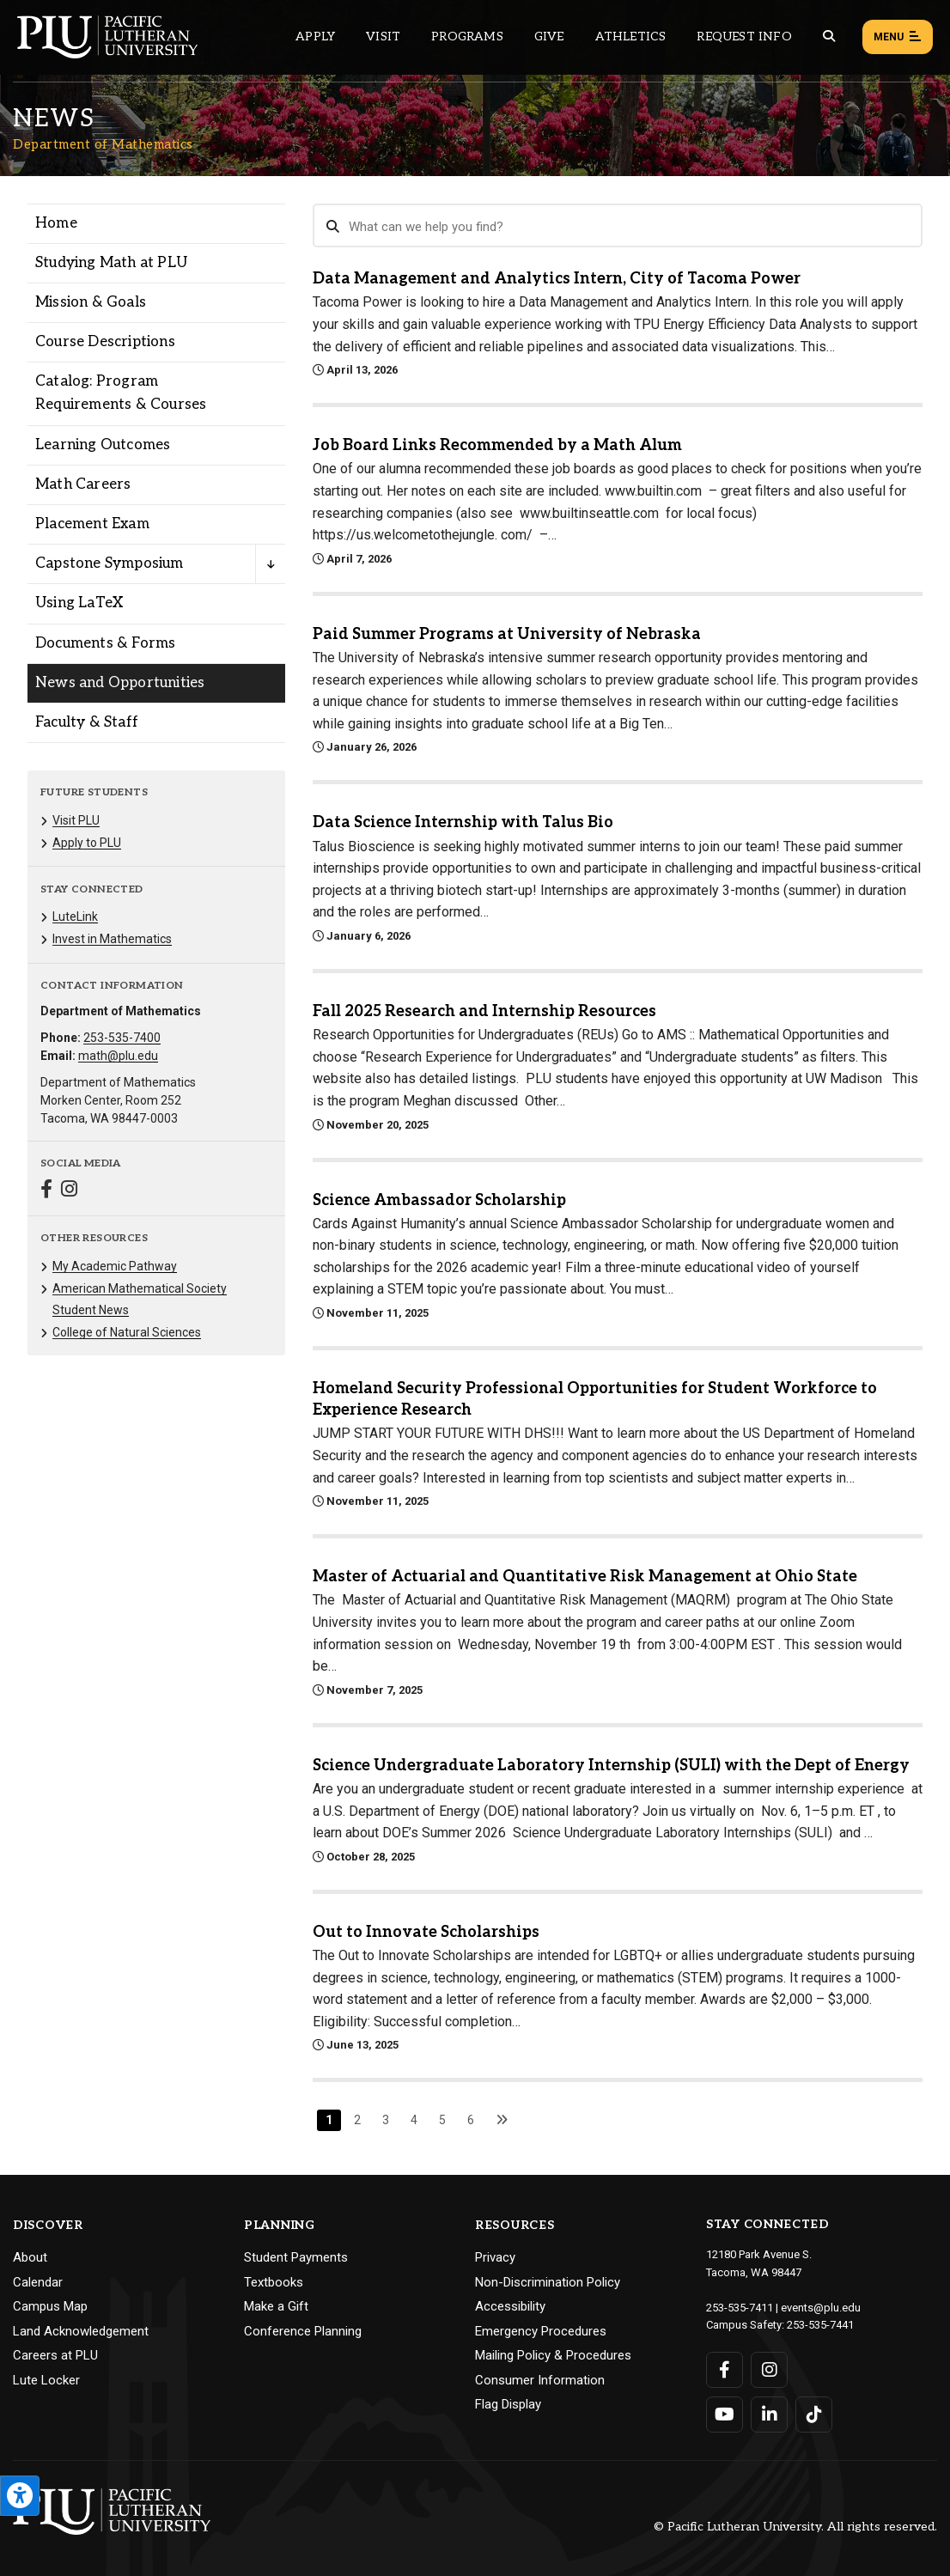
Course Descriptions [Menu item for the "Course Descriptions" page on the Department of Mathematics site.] (105, 341)
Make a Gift (276, 2306)
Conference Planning (303, 2331)
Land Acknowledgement (81, 2331)
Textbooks (273, 2282)
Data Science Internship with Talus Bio (463, 822)
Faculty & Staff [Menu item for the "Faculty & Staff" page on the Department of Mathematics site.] (86, 722)
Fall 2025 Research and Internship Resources (484, 1011)
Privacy (495, 2257)
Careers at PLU (55, 2355)
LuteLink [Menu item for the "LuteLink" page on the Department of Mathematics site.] (75, 916)
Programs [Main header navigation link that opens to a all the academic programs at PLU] (467, 36)
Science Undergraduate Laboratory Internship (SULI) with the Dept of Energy (611, 1766)
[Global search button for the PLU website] (829, 36)
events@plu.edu (821, 2307)
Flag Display (508, 2404)
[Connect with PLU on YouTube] (724, 2414)
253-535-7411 (739, 2307)
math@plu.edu (118, 1056)
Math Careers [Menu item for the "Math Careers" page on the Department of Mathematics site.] (83, 484)
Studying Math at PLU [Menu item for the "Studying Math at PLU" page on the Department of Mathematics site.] (111, 262)
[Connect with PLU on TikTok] (813, 2414)
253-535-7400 (122, 1037)
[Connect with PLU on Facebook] (724, 2370)
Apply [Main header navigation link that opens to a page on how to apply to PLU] (315, 36)
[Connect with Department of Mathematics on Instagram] (69, 1191)
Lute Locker (46, 2380)
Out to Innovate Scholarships (426, 1932)
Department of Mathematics (103, 144)
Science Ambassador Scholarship (439, 1200)
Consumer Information (540, 2380)
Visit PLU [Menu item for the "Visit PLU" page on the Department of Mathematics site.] (76, 820)
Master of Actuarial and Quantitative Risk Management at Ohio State (585, 1577)
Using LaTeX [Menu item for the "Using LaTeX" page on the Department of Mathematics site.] (79, 603)
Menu (898, 38)
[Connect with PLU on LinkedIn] (769, 2414)
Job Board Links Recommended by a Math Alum (497, 445)
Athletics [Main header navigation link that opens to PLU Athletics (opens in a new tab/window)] (631, 36)
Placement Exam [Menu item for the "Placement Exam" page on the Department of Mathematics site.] (92, 524)
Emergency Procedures (540, 2331)
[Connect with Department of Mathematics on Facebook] (46, 1191)
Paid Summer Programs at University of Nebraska (507, 634)
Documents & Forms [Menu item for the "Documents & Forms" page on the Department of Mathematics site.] (105, 643)
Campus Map (50, 2306)
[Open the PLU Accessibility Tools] (20, 2496)
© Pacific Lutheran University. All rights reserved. (795, 2526)
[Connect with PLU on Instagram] (769, 2370)
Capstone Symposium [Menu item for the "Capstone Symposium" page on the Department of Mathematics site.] (109, 563)
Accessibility (510, 2306)
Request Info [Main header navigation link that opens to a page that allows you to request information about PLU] (744, 36)
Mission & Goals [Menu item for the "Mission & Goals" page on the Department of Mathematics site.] (90, 302)
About (30, 2257)
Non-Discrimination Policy (547, 2282)
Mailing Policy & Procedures (553, 2355)
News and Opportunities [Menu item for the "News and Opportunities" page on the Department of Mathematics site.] (119, 682)
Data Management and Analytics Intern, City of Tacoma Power (557, 279)
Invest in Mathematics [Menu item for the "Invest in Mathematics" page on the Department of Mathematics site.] (112, 939)
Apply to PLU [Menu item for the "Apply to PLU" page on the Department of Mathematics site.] (86, 843)
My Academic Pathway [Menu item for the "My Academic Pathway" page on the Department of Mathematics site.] (114, 1266)
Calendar (38, 2282)
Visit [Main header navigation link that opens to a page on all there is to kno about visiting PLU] (383, 36)
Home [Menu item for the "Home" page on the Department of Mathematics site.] (56, 223)
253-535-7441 (820, 2324)
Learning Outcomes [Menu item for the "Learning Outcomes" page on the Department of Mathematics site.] (102, 445)
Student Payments (296, 2257)
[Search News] (618, 226)
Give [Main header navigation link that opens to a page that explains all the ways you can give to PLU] (549, 36)
